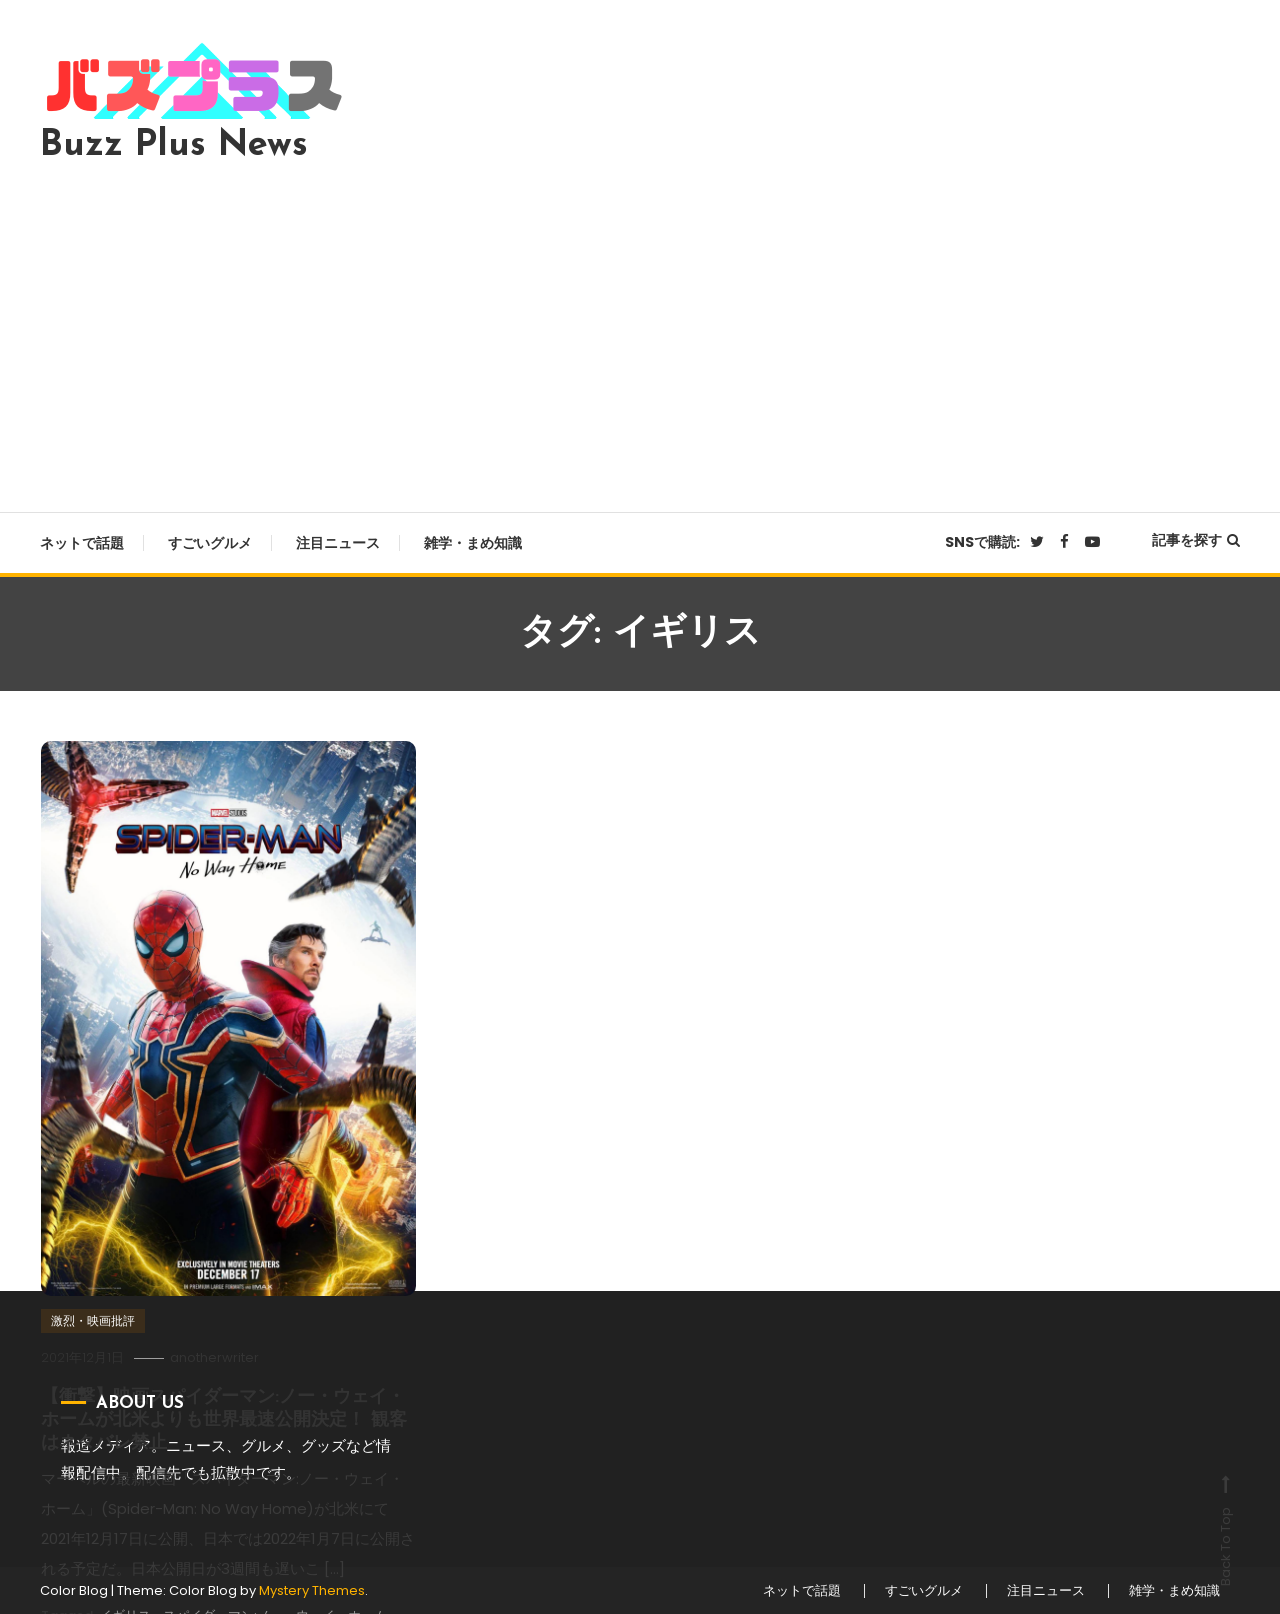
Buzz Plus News (174, 146)
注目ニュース (338, 543)
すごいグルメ (210, 543)
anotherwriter (214, 1357)
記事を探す (1196, 540)
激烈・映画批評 (93, 1320)
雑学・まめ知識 (473, 543)
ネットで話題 (82, 543)
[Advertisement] (640, 332)
